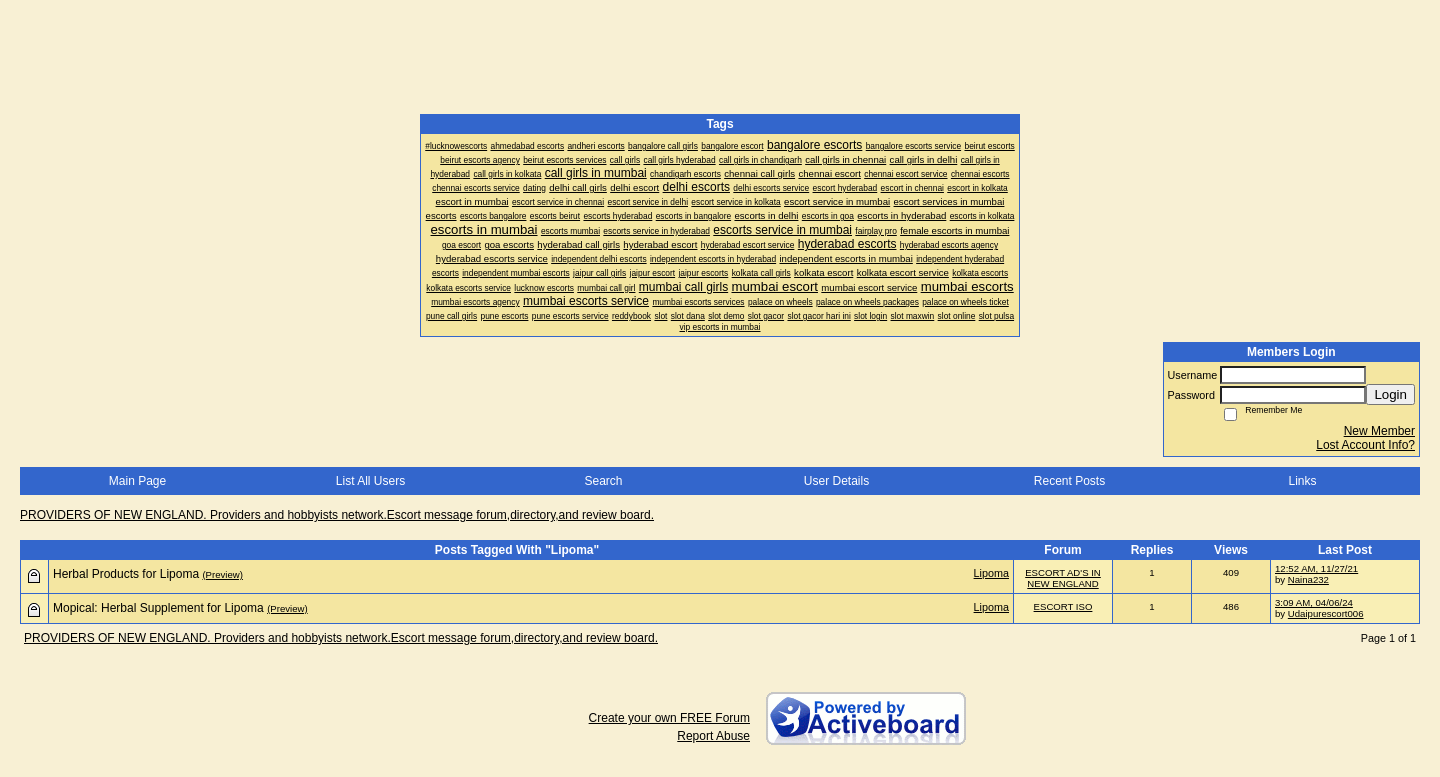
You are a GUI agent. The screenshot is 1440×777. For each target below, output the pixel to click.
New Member (1379, 431)
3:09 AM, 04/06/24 (1314, 602)
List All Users (370, 481)
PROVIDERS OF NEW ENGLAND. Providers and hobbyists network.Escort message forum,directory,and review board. (337, 515)
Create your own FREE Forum (669, 718)
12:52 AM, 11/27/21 (1316, 568)
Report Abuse (713, 736)
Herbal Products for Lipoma (126, 574)
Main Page (137, 481)
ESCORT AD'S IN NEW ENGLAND (1063, 578)
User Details (836, 481)
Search (603, 481)
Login (1390, 394)
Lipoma (991, 573)
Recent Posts (1069, 481)
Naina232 (1308, 579)
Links (1302, 481)
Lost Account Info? (1365, 445)
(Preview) (222, 574)
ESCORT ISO (1063, 606)
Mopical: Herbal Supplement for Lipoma (158, 608)
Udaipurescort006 (1326, 613)
